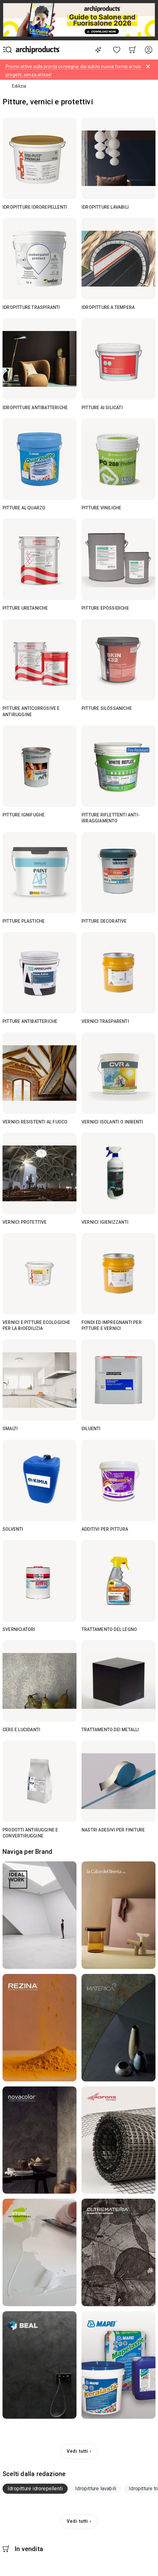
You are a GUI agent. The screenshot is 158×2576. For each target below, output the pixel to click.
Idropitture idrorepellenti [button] (35, 2489)
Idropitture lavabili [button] (95, 2489)
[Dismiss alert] (148, 66)
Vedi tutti (77, 2451)
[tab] (35, 2489)
